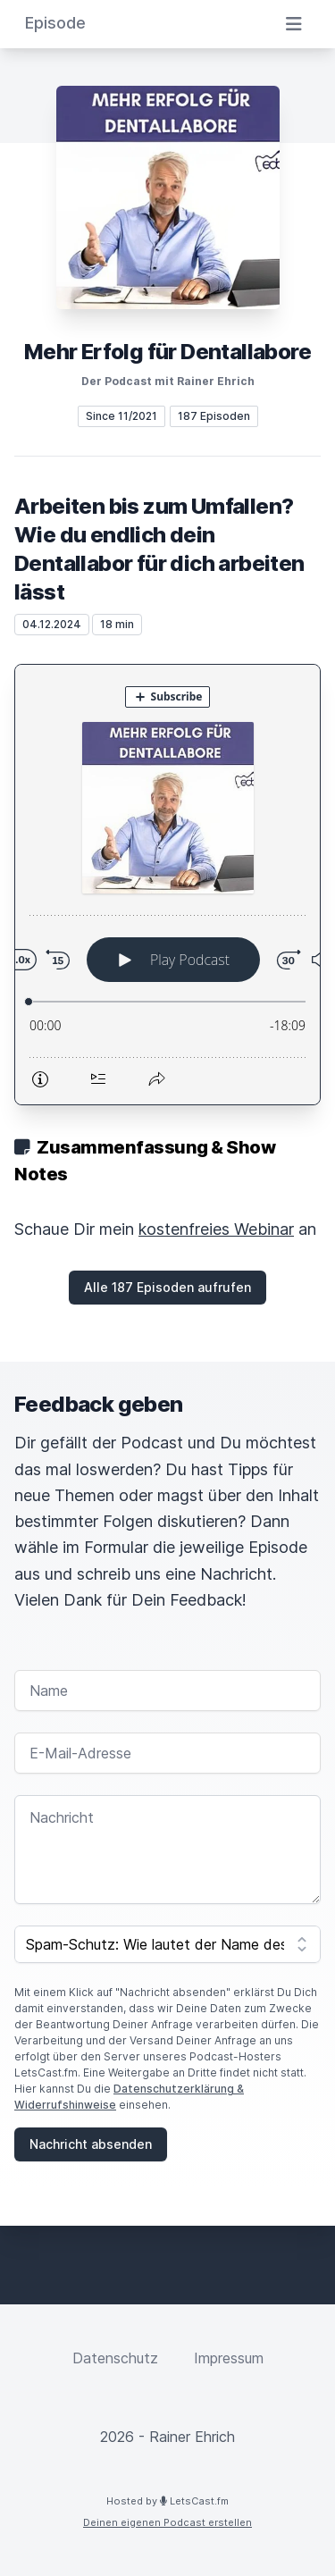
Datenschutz (115, 2358)
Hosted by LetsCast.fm (167, 2501)
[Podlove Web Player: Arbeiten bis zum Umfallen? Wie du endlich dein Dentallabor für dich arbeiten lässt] (167, 884)
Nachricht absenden (90, 2144)
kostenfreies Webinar (216, 1229)
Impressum (229, 2358)
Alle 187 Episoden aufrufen (167, 1287)
